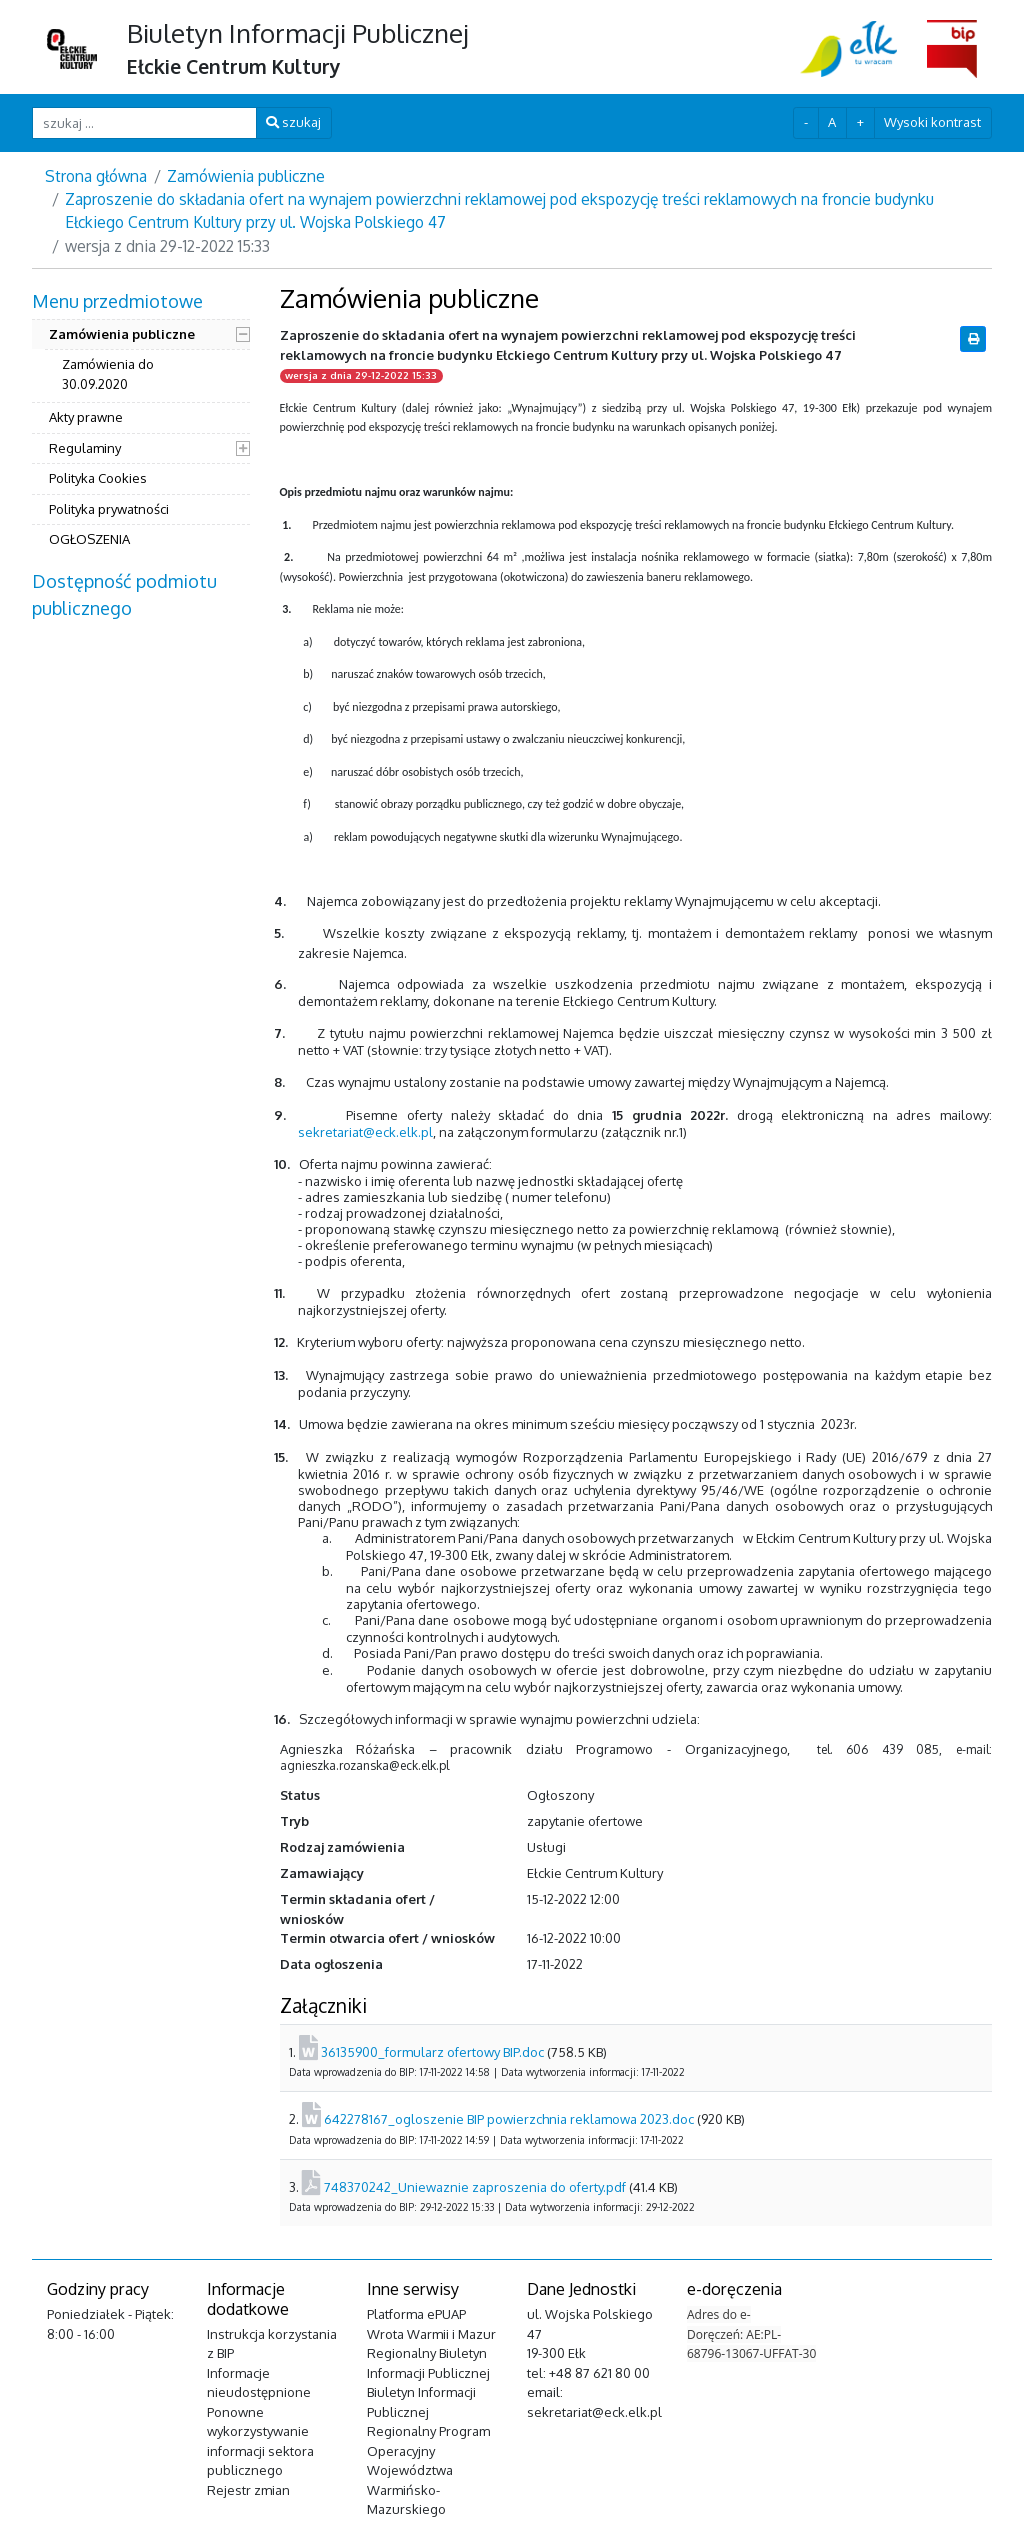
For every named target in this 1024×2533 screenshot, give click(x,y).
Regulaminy (85, 448)
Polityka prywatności (109, 509)
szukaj (293, 122)
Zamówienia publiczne (246, 176)
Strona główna (96, 176)
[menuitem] (141, 422)
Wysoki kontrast (932, 122)
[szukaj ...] (144, 122)
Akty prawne (86, 417)
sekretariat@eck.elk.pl (365, 1132)
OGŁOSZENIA (89, 539)
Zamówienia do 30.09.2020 (108, 374)
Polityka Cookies (98, 478)
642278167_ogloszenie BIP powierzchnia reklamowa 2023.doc (509, 2119)
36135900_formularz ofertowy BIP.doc (432, 2052)
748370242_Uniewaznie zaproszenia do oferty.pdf (475, 2187)
